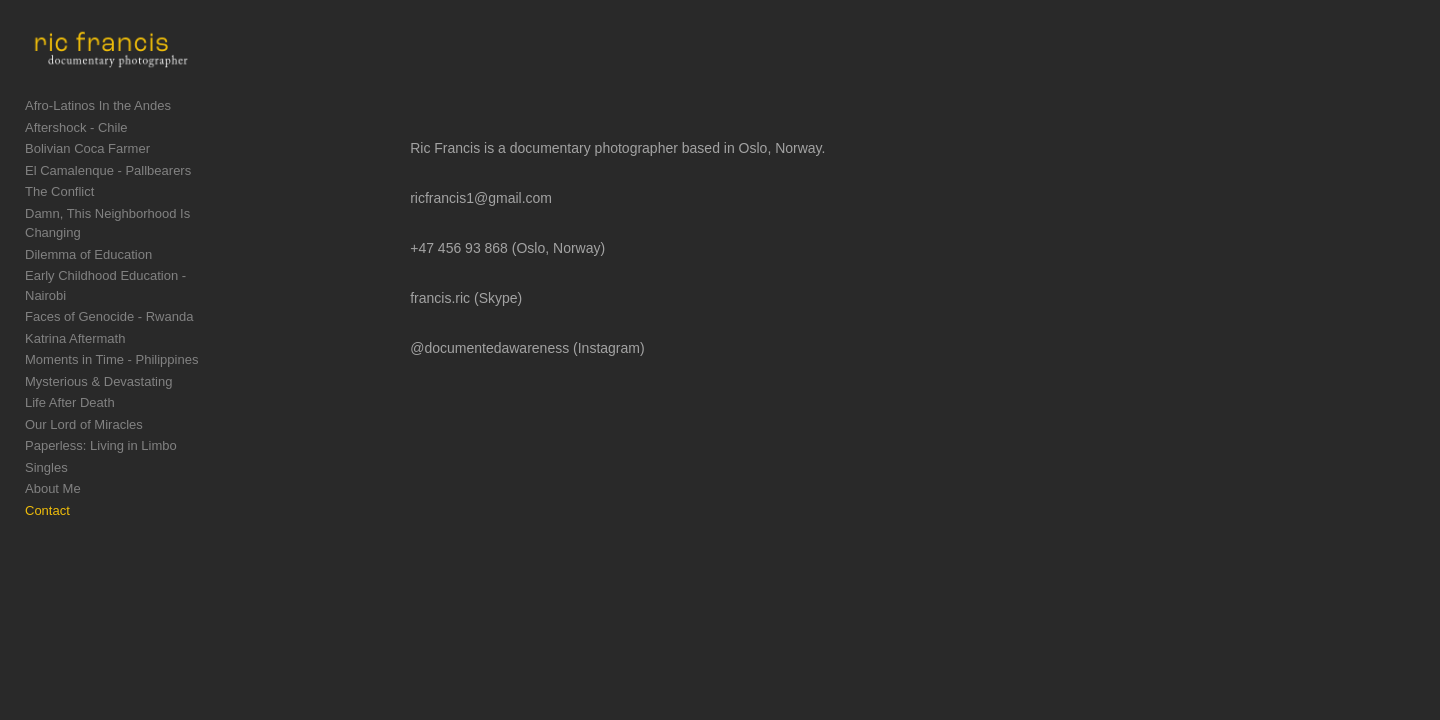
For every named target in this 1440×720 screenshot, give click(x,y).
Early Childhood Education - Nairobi (128, 284)
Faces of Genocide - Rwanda (109, 306)
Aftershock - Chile (76, 155)
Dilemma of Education (88, 263)
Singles (46, 456)
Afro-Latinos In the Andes (98, 134)
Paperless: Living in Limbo (101, 435)
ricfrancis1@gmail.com (568, 198)
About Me (53, 478)
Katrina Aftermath (75, 327)
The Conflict (59, 220)
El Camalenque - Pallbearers (108, 198)
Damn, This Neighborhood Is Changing (137, 241)
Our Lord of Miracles (84, 413)
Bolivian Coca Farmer (87, 177)
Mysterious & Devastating (98, 370)
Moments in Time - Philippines (111, 349)
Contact (47, 499)
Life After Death (70, 392)
